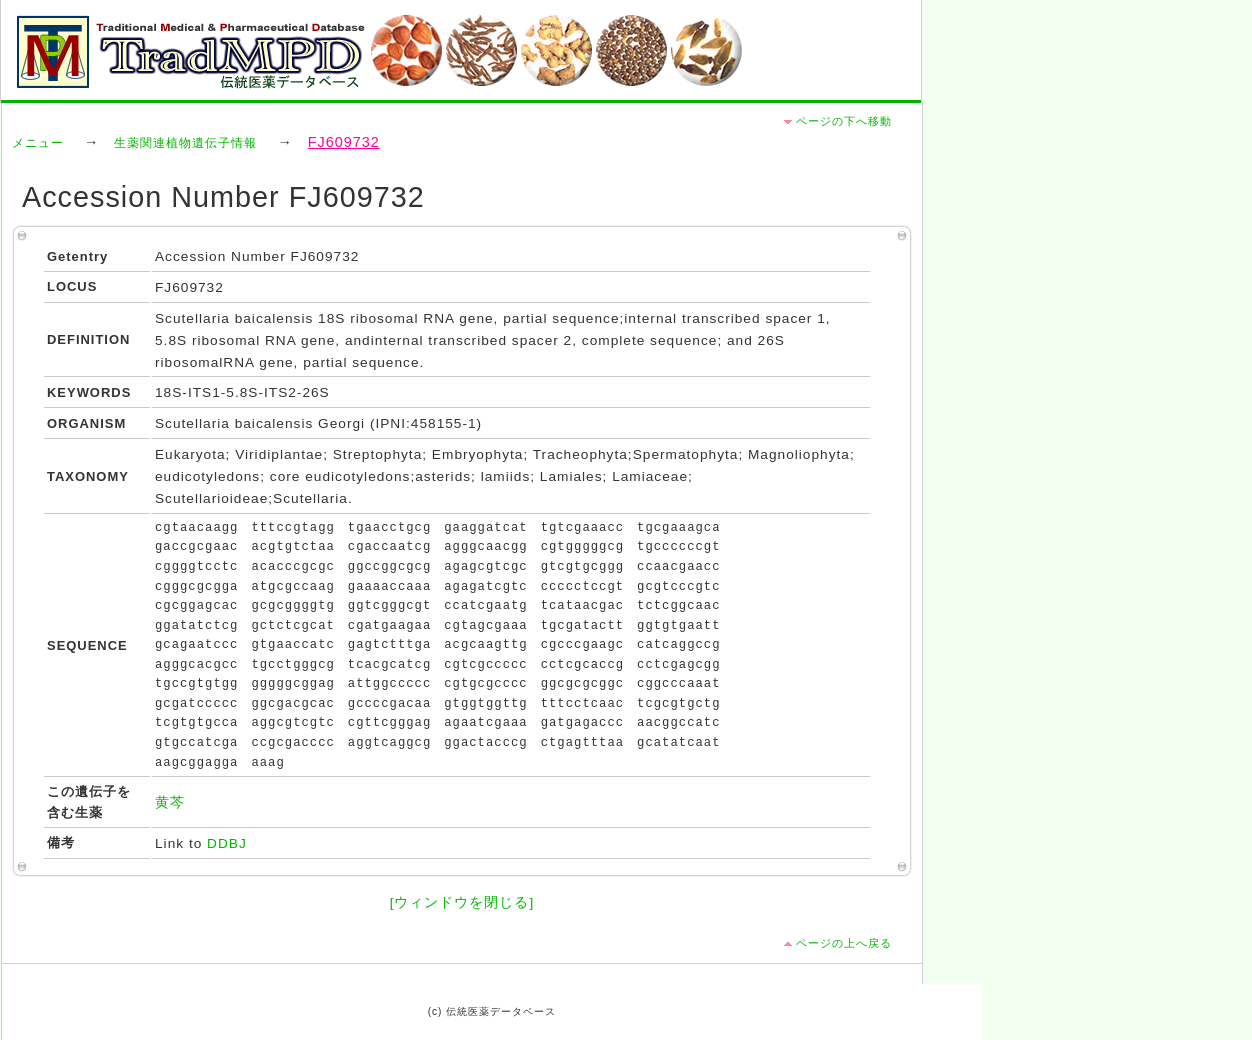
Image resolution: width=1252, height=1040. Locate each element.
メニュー (38, 143)
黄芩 (170, 802)
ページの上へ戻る (844, 943)
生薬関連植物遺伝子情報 (185, 143)
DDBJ (227, 843)
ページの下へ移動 (844, 121)
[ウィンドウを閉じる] (462, 902)
